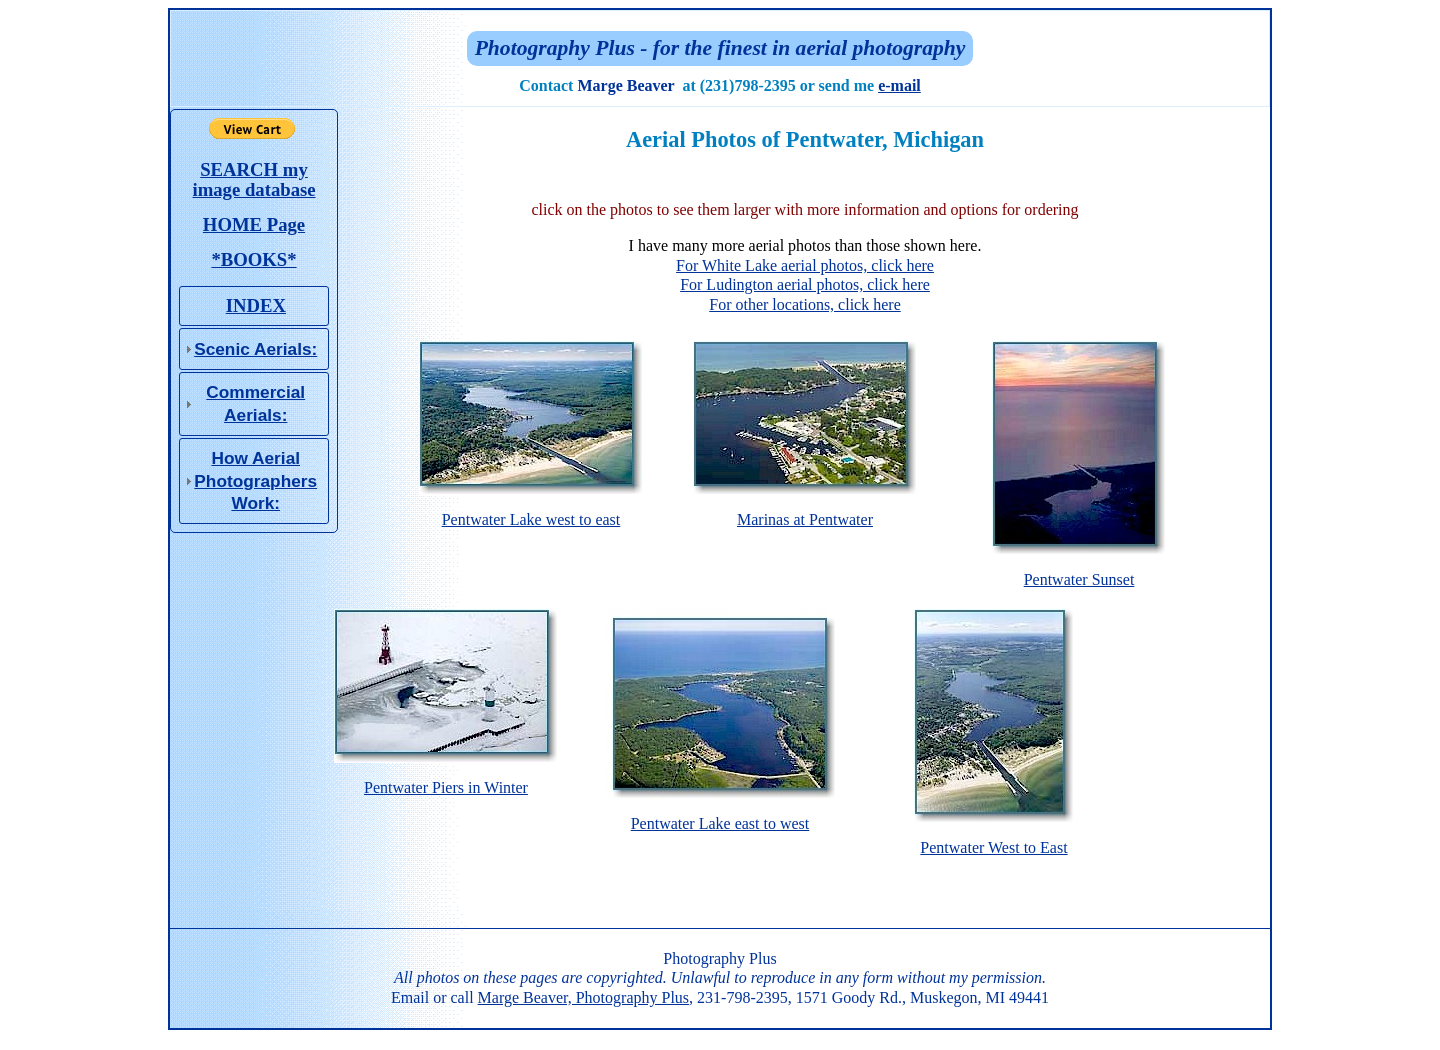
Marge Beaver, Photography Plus (583, 997)
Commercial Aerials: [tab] (242, 403)
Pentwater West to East (994, 840)
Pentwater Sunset (1079, 572)
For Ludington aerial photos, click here (805, 284)
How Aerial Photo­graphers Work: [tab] (248, 480)
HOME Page (254, 224)
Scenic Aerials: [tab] (248, 349)
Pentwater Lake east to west (720, 816)
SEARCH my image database (253, 179)
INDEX (256, 305)
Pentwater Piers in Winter (446, 780)
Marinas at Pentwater (805, 512)
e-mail (899, 85)
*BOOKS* (253, 259)
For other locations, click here (805, 304)
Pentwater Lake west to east (531, 512)
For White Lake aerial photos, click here (805, 265)
